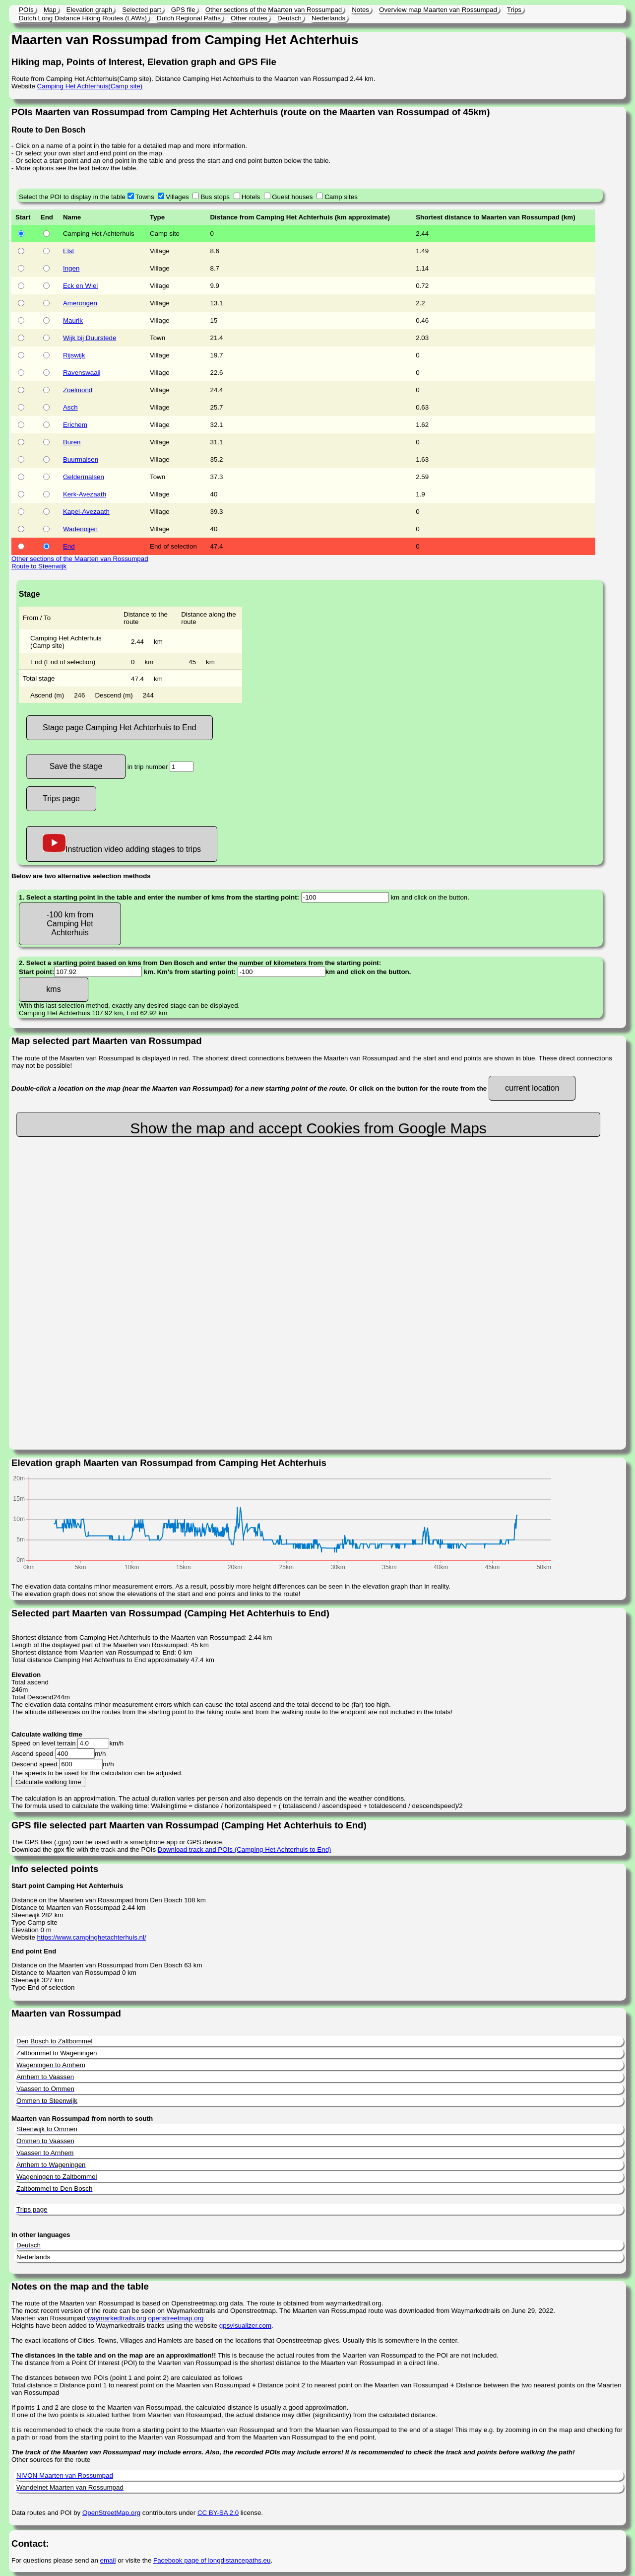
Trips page (61, 798)
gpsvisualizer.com (245, 2325)
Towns (144, 197)
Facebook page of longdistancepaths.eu (211, 2560)
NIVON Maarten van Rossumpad (64, 2475)
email (108, 2560)
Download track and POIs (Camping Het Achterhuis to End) (244, 1849)
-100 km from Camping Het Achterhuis (70, 923)
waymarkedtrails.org (116, 2318)
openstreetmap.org (176, 2318)
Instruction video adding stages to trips (122, 843)
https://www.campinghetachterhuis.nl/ (91, 1937)
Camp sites (341, 197)
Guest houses (292, 197)
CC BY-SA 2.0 (218, 2512)
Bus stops (215, 197)
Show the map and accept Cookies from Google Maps (308, 1128)
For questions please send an (55, 2560)
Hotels (251, 197)
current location (532, 1088)
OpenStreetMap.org (111, 2512)
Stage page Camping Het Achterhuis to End (119, 727)
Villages (177, 197)
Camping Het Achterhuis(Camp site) (90, 86)
